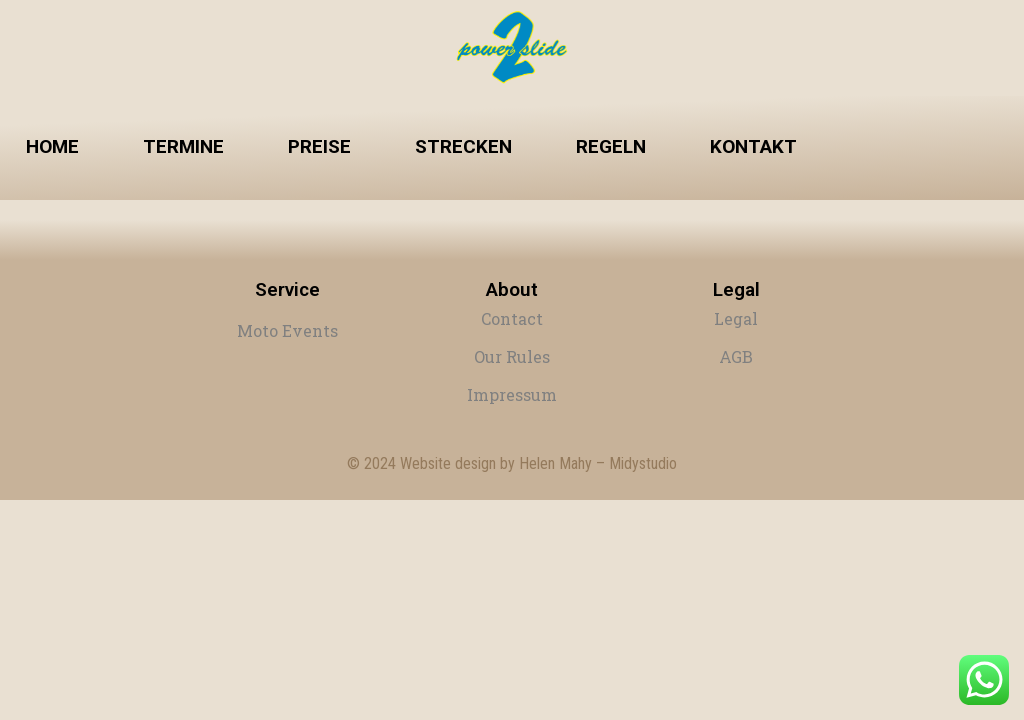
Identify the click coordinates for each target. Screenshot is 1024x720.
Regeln (611, 146)
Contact (512, 318)
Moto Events (287, 330)
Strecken (463, 146)
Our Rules (512, 356)
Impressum (512, 394)
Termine (183, 146)
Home (52, 146)
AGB (736, 356)
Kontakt (753, 146)
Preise (319, 146)
